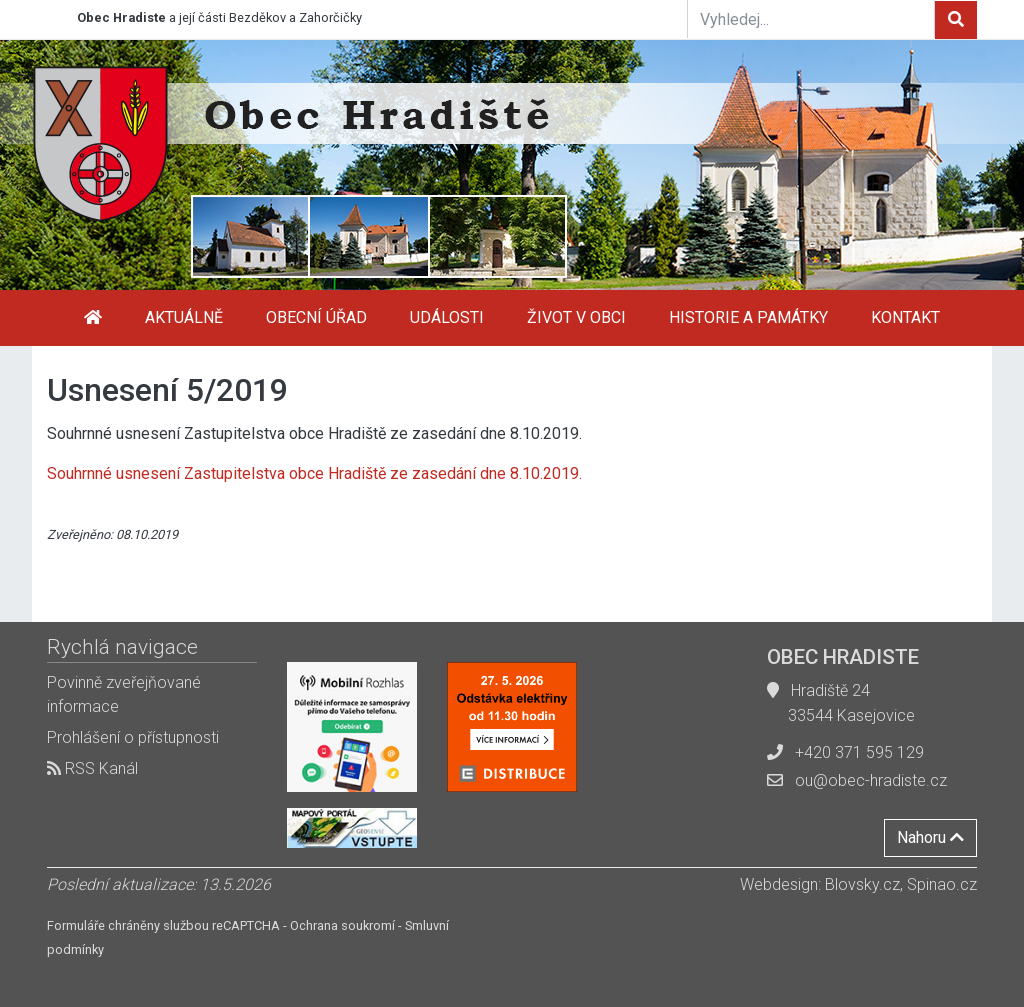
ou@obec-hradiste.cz (871, 780)
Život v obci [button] (576, 317)
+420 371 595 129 (859, 752)
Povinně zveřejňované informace (124, 694)
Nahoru (930, 837)
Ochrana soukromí (342, 925)
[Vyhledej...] (811, 19)
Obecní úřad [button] (316, 317)
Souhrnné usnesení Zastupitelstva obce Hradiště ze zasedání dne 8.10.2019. (314, 473)
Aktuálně (184, 317)
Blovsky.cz (862, 884)
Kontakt (905, 317)
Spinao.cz (942, 884)
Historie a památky (748, 317)
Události (447, 317)
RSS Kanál (92, 768)
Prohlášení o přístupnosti (133, 737)
